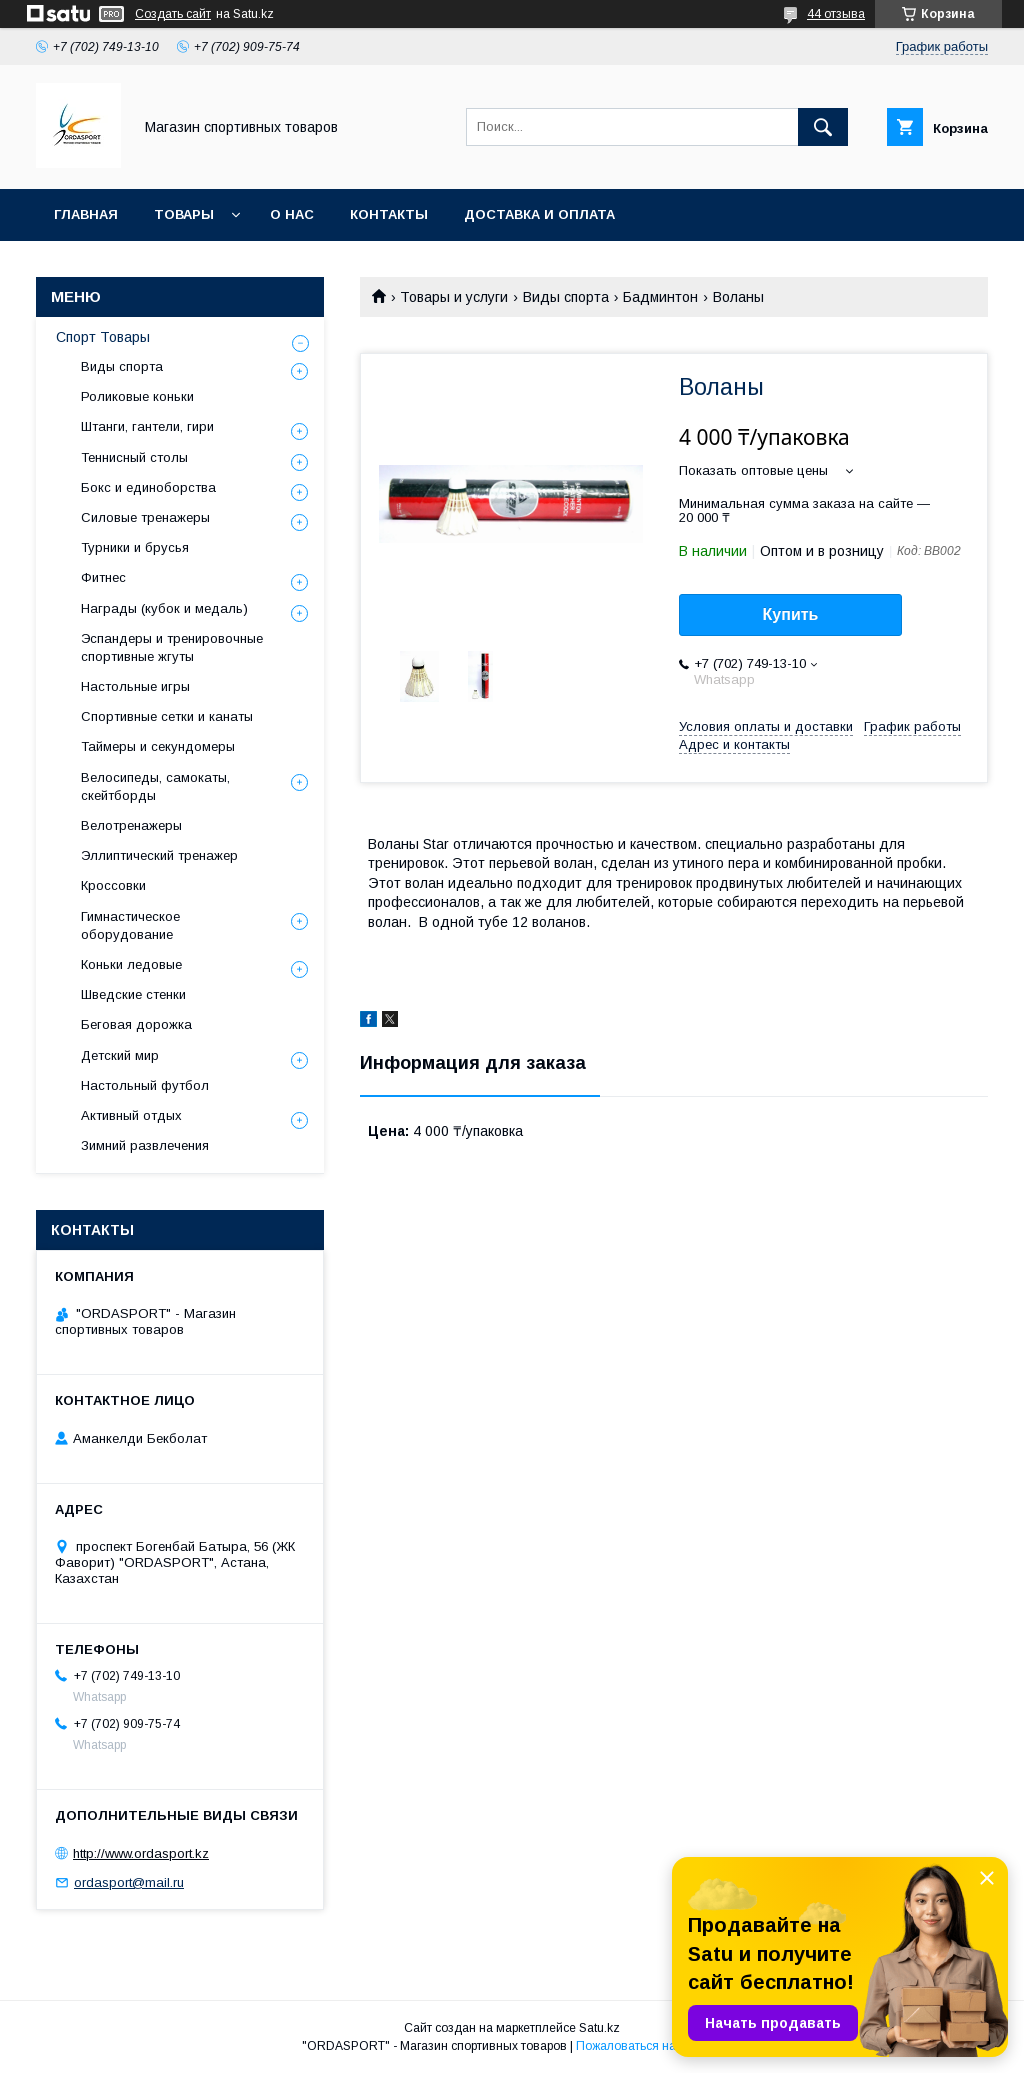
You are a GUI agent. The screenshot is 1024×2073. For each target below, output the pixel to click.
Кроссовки (113, 885)
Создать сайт (173, 14)
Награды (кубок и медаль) (164, 608)
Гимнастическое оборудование (130, 925)
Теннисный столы (134, 457)
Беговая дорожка (136, 1024)
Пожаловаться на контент (649, 2046)
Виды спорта (566, 297)
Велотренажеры (131, 825)
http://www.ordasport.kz (141, 1853)
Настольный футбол (145, 1085)
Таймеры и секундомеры (158, 746)
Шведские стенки (133, 994)
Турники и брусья (135, 547)
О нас (292, 214)
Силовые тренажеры (145, 517)
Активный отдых (131, 1115)
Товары (184, 214)
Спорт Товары (103, 337)
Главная (86, 214)
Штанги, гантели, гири (147, 426)
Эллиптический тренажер (159, 855)
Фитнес (103, 577)
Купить (791, 614)
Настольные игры (135, 686)
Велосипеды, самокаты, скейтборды (155, 786)
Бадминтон (660, 297)
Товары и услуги (454, 297)
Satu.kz (599, 2028)
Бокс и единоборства (148, 487)
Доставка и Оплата (539, 214)
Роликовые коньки (137, 396)
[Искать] (823, 127)
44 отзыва (836, 14)
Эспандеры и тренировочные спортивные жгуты (172, 647)
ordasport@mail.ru (129, 1882)
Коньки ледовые (131, 964)
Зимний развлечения (145, 1145)
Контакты (389, 214)
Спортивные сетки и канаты (167, 716)
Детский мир (120, 1055)
